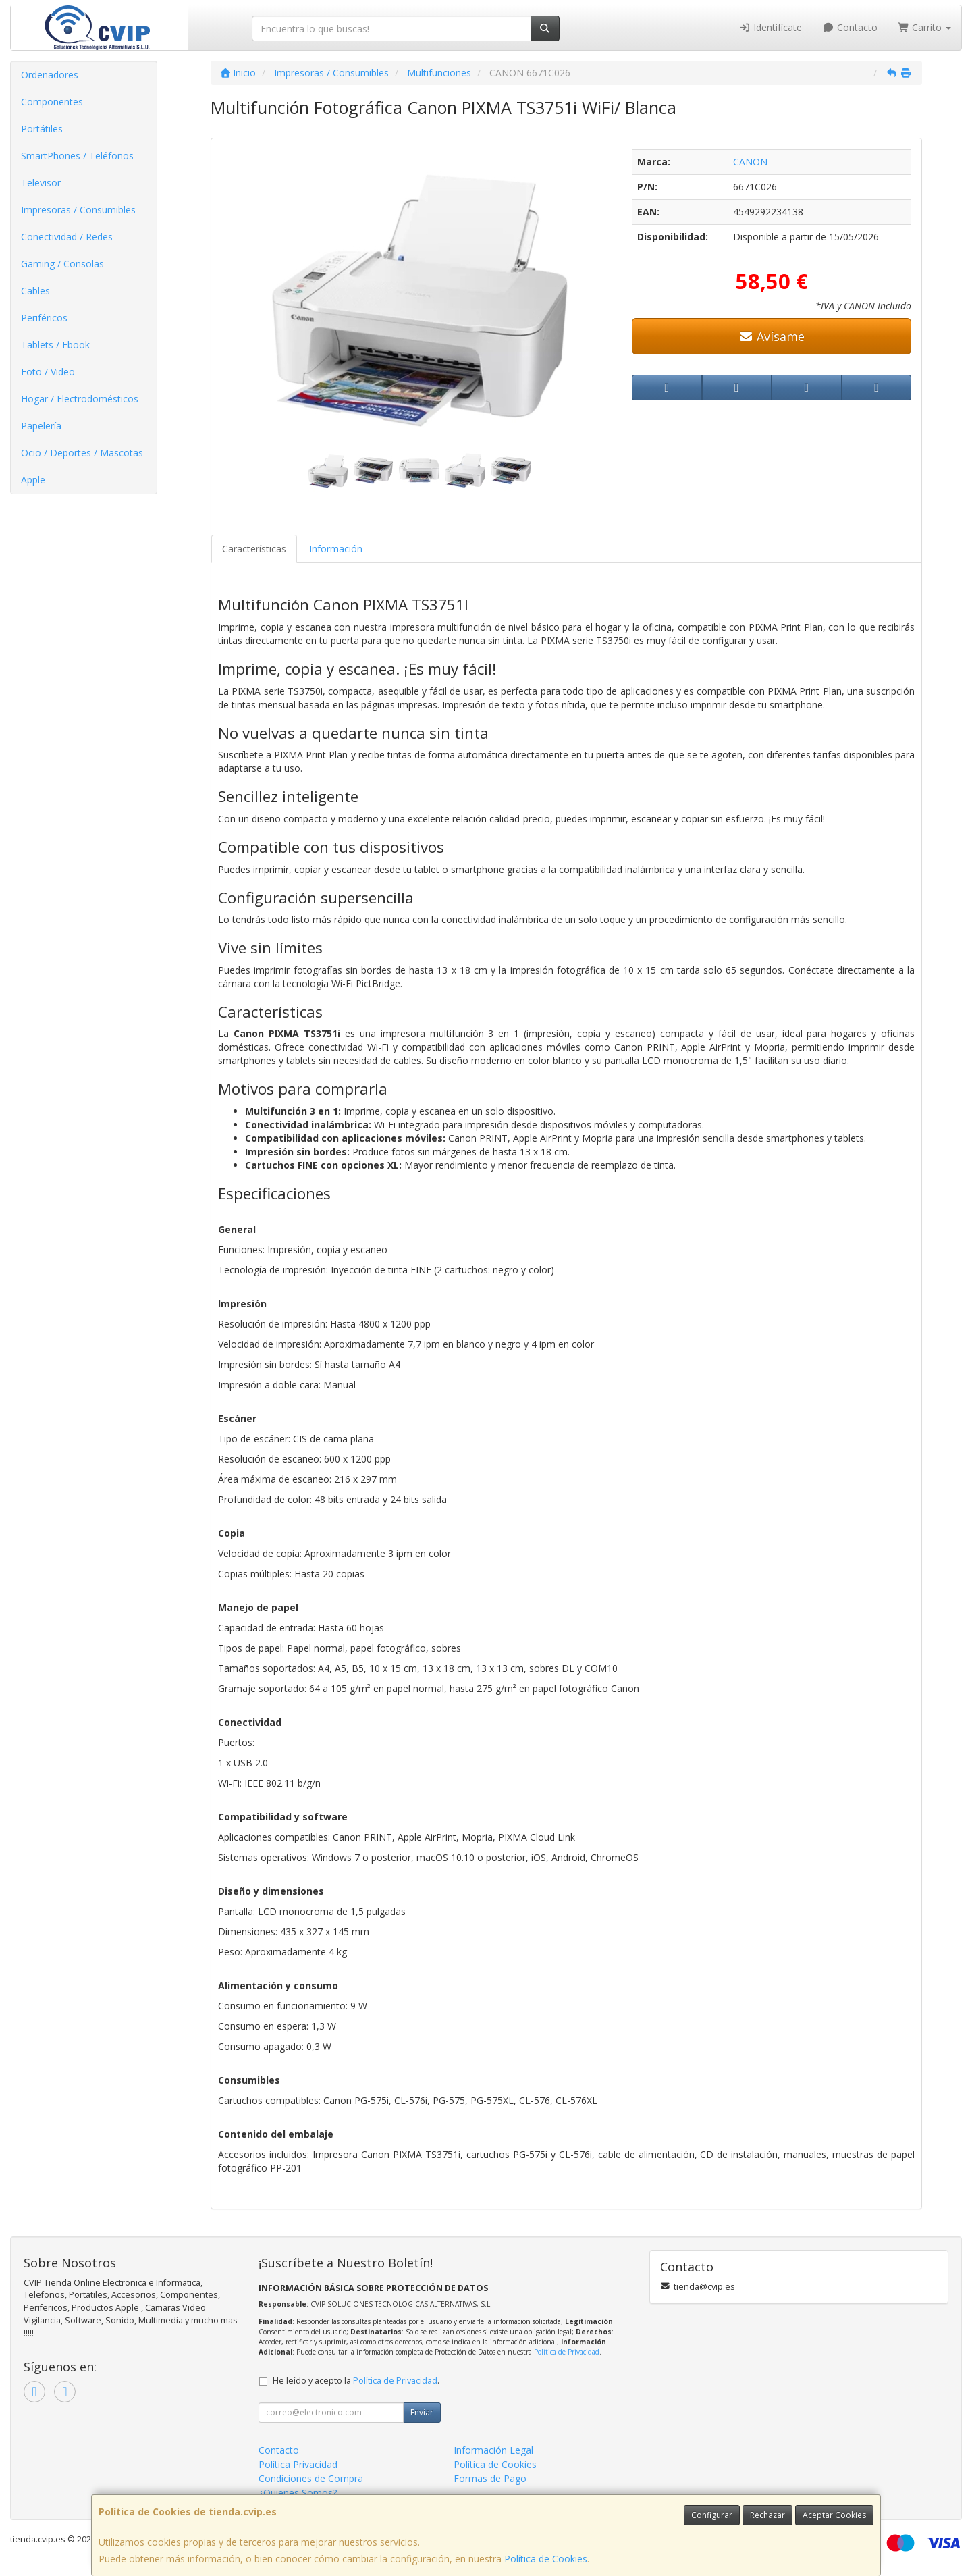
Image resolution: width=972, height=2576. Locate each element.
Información (335, 548)
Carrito (925, 27)
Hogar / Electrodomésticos (79, 398)
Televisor (41, 182)
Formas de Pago (490, 2478)
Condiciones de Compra (311, 2478)
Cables (35, 290)
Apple (33, 479)
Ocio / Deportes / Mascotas (82, 452)
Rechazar (767, 2515)
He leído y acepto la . (356, 2380)
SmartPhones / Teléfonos (77, 155)
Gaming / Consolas (62, 263)
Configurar (711, 2515)
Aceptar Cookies (834, 2515)
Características (254, 548)
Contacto (850, 27)
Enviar (421, 2412)
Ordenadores (49, 74)
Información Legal (493, 2450)
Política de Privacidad (566, 2352)
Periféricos (44, 317)
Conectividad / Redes (67, 236)
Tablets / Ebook (55, 344)
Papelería (41, 425)
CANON (750, 161)
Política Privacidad (298, 2464)
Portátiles (42, 128)
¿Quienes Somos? (298, 2492)
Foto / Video (48, 371)
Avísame (771, 336)
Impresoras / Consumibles (78, 209)
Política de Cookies (545, 2558)
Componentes (52, 101)
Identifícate (771, 27)
